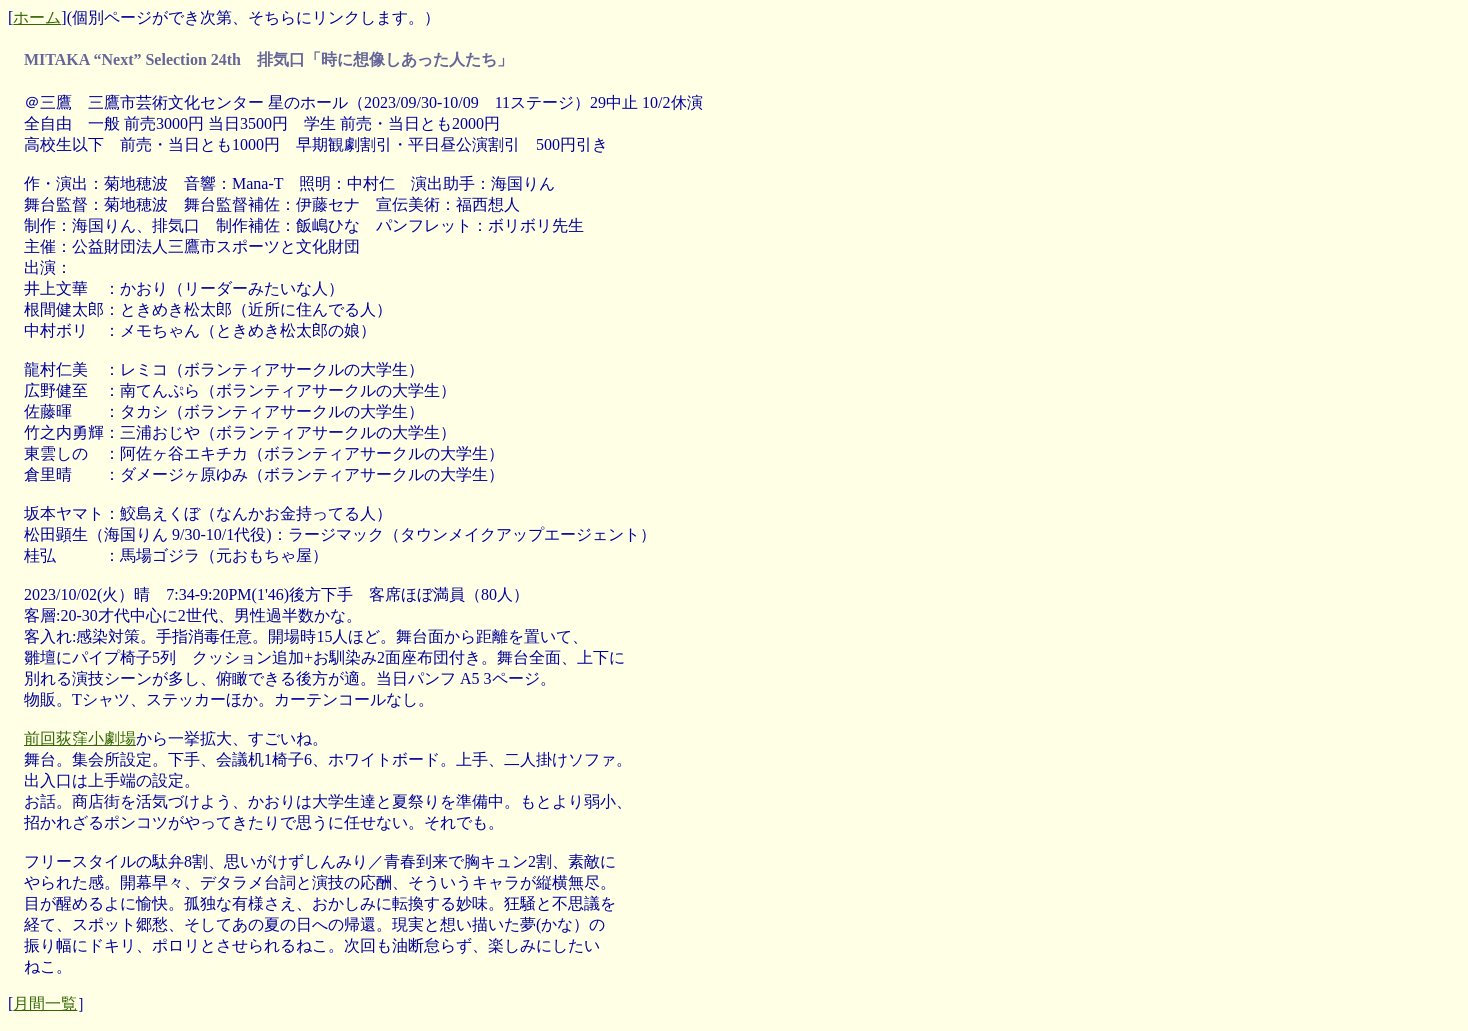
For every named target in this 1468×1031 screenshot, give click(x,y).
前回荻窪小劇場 (80, 738)
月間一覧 (45, 1003)
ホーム (37, 17)
